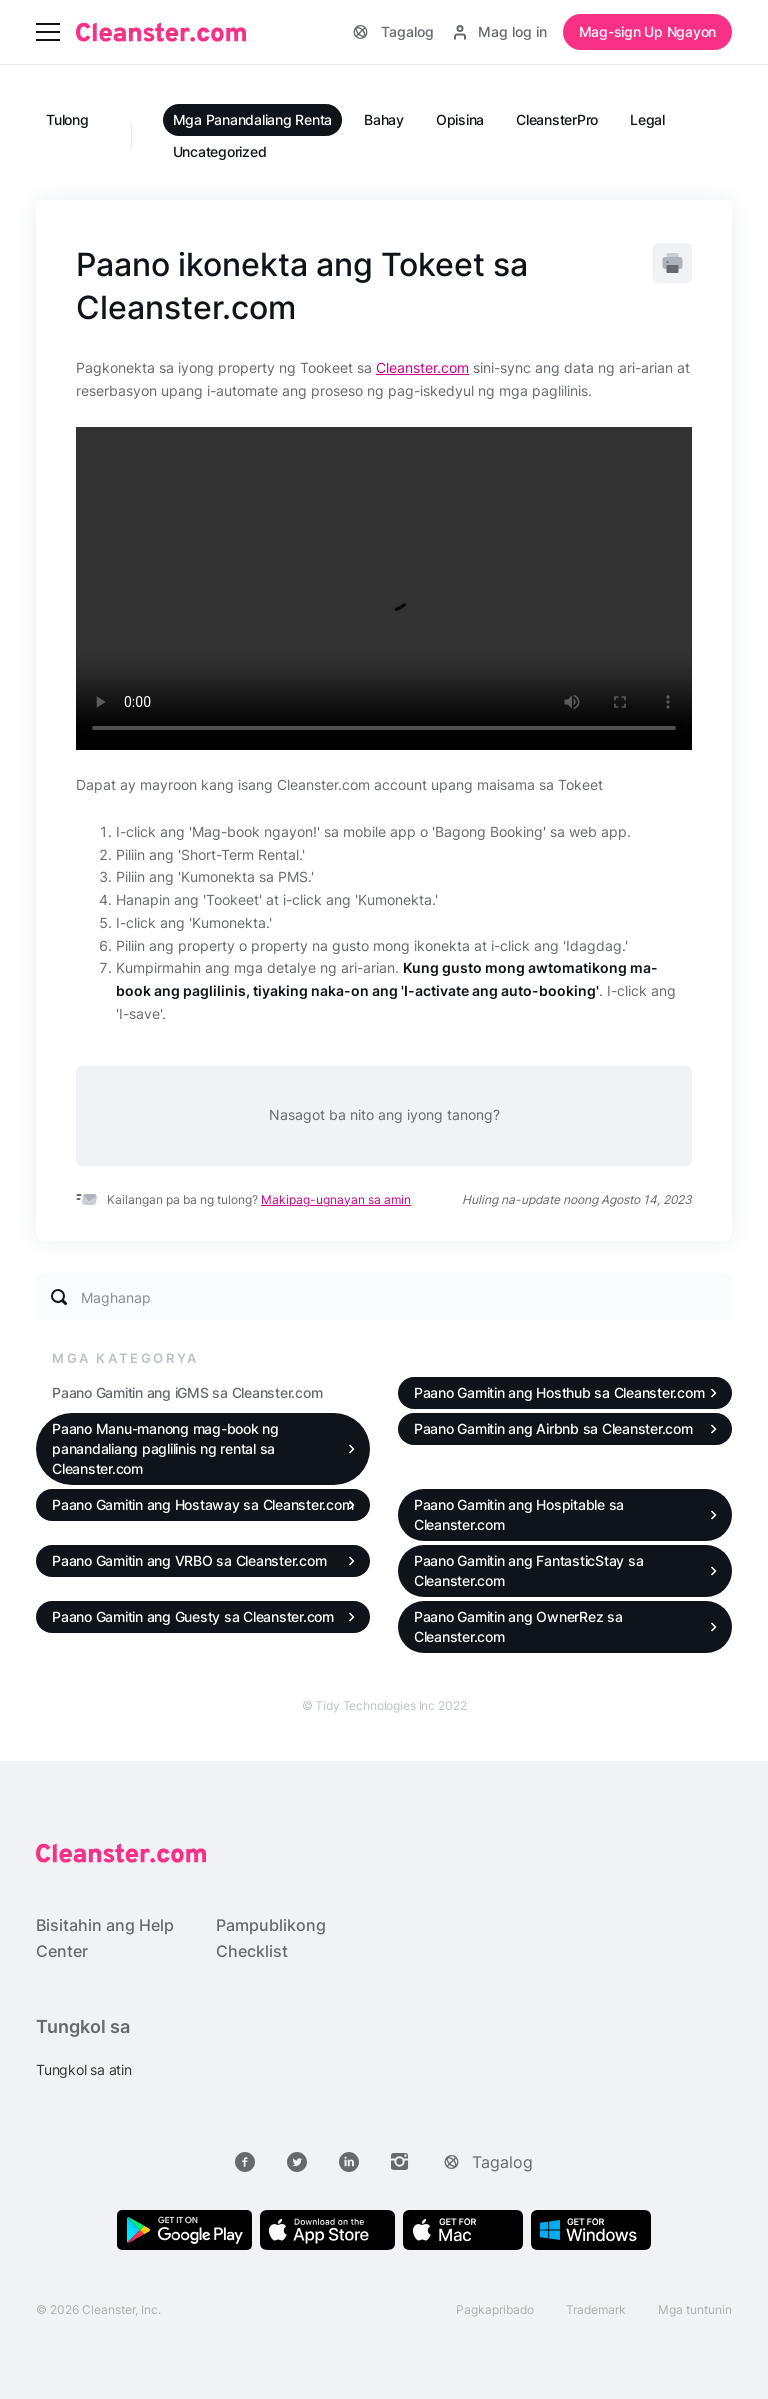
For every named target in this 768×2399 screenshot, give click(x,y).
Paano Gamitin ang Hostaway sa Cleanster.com (202, 1504)
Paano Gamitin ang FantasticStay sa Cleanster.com (529, 1570)
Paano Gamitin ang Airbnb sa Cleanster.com (553, 1428)
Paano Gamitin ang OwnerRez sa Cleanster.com (518, 1626)
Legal (647, 119)
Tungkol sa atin (84, 2069)
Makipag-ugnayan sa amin (336, 1199)
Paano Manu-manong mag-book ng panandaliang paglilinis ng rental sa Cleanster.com (165, 1448)
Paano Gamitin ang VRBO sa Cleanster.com (189, 1560)
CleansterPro (557, 119)
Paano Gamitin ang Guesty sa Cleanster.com (193, 1616)
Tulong (67, 119)
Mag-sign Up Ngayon (648, 31)
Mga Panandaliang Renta (253, 119)
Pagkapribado (495, 2309)
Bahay (384, 119)
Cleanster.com (422, 367)
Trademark (596, 2309)
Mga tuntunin (695, 2309)
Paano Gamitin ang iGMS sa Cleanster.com (187, 1392)
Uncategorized (220, 151)
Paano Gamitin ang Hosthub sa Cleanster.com (559, 1392)
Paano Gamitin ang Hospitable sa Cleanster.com (519, 1514)
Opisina (460, 119)
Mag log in (500, 31)
